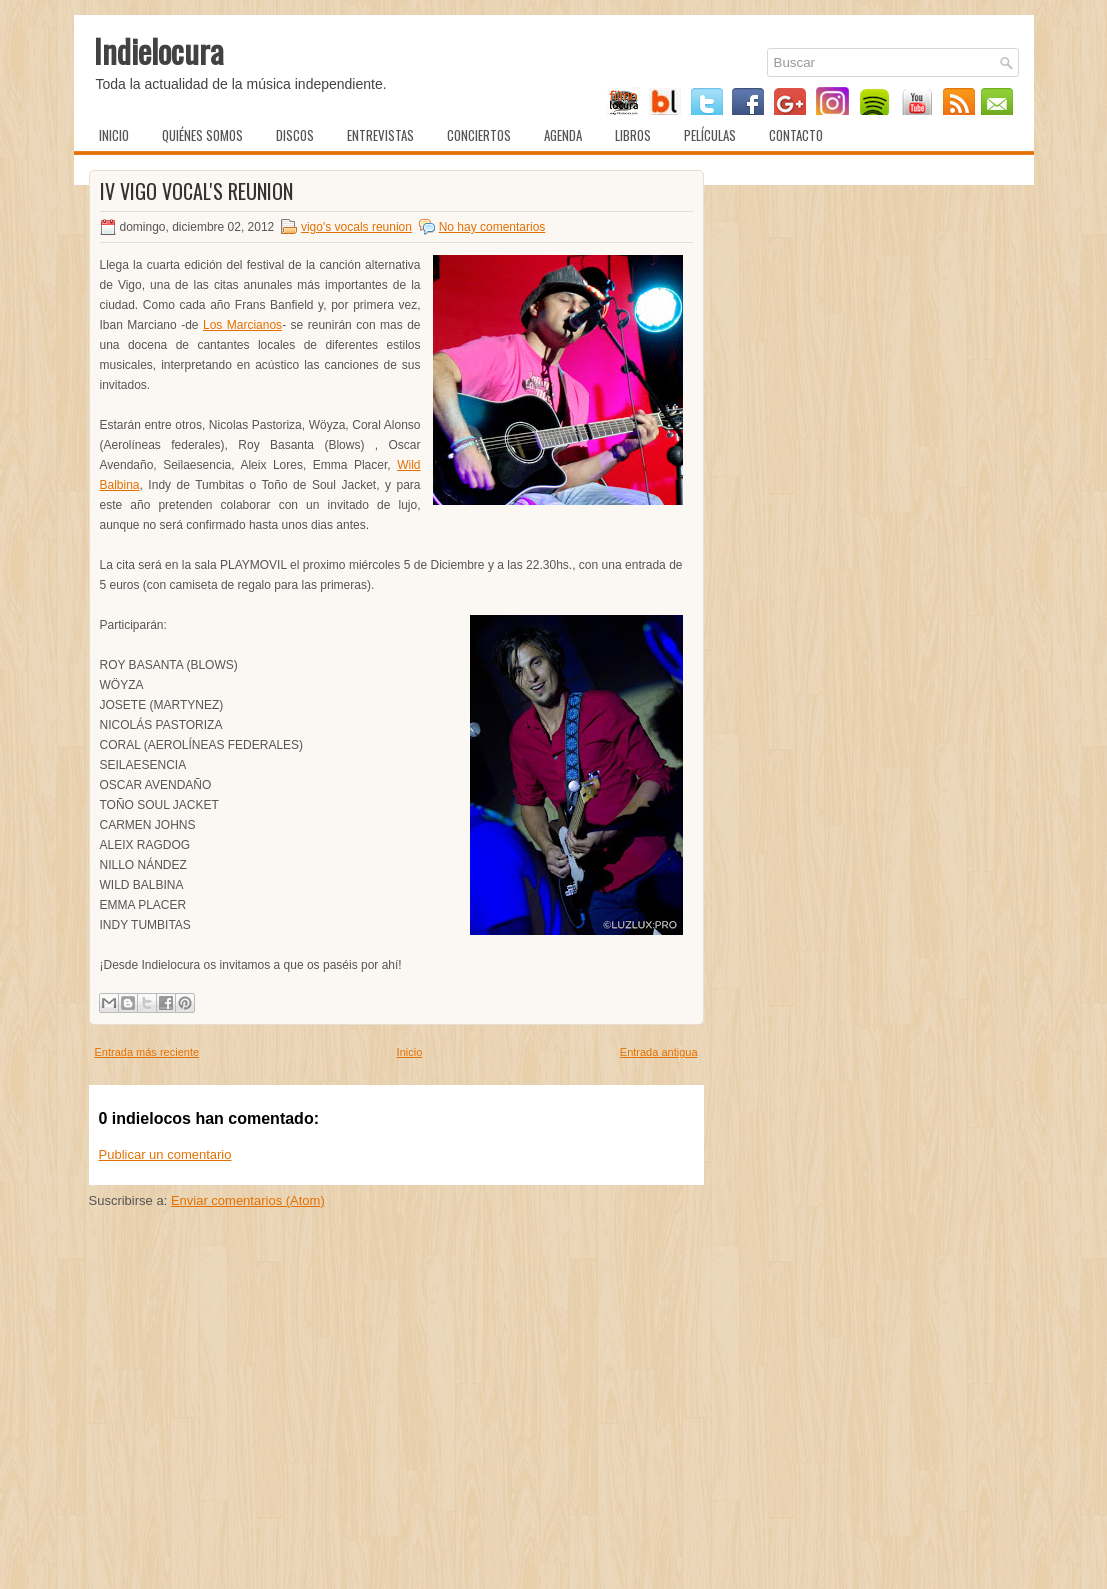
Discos (295, 135)
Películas (710, 135)
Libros (633, 135)
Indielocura (159, 50)
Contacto (796, 135)
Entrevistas (380, 135)
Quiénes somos (202, 135)
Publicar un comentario (165, 1154)
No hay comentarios (492, 227)
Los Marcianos (242, 325)
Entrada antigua (659, 1052)
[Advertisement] (396, 1435)
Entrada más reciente (147, 1052)
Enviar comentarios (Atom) (248, 1200)
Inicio (114, 135)
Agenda (563, 135)
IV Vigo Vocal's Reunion (196, 191)
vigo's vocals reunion (356, 227)
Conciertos (479, 135)
